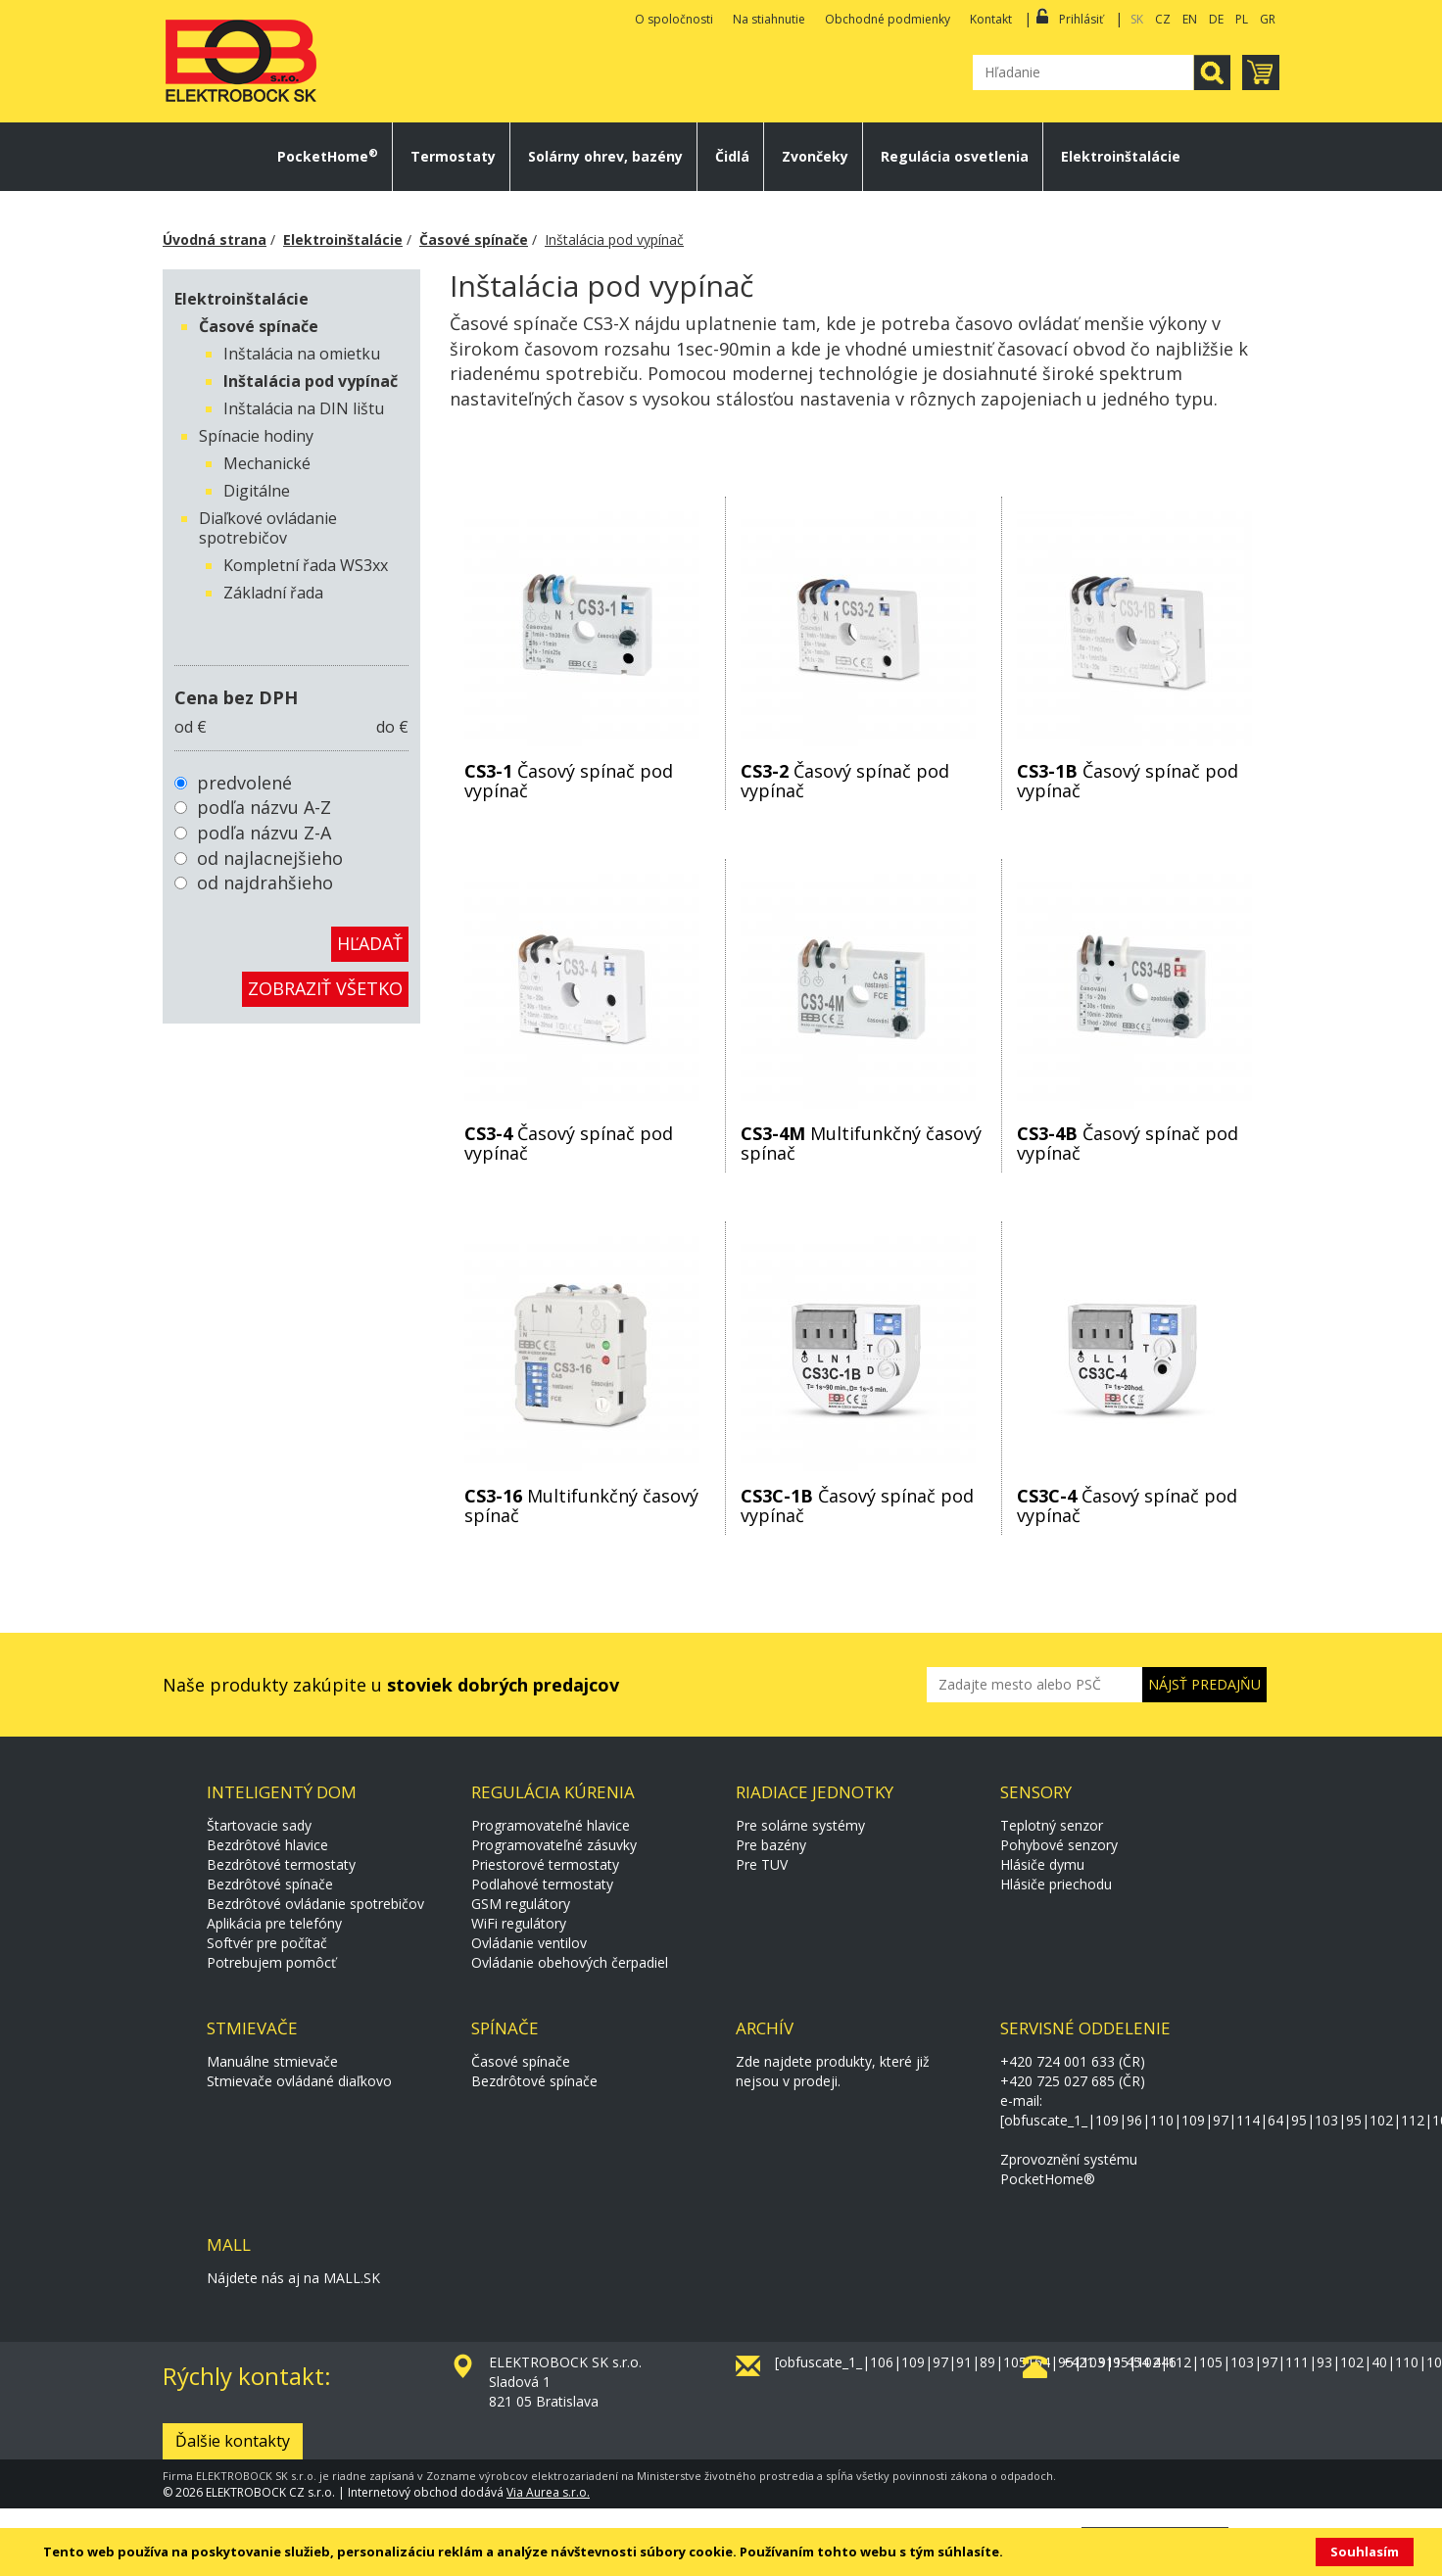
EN (1189, 19)
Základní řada (273, 592)
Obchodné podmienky (887, 19)
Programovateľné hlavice (550, 1825)
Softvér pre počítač (267, 1942)
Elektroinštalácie (1120, 157)
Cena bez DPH (236, 697)
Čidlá (732, 157)
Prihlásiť (1081, 19)
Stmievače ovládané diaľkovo (299, 2081)
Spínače (505, 2028)
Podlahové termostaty (542, 1884)
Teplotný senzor (1051, 1825)
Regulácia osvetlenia (955, 157)
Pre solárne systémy (800, 1825)
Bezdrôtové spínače (270, 1884)
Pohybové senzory (1059, 1845)
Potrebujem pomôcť (271, 1962)
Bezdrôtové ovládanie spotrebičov (315, 1903)
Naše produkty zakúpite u (391, 1684)
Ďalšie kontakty (232, 2441)
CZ (1163, 19)
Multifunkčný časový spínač (861, 1143)
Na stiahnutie (769, 19)
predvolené (244, 782)
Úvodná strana (214, 239)
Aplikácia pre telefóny (274, 1923)
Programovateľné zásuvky (554, 1845)
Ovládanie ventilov (529, 1942)
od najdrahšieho (265, 882)
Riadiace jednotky (814, 1792)
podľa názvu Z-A (264, 832)
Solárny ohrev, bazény (605, 157)
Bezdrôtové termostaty (281, 1864)
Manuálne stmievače (272, 2061)
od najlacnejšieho (270, 858)
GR (1267, 19)
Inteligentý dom (282, 1792)
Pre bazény (771, 1845)
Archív (764, 2028)
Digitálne (256, 490)
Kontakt (991, 19)
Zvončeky (815, 157)
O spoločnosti (674, 19)
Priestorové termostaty (545, 1864)
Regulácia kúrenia (553, 1792)
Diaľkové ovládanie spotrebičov (268, 528)
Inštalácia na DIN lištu (303, 408)
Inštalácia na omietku (301, 353)
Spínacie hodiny (256, 436)
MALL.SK (351, 2277)
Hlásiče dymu (1042, 1864)
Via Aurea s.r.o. (548, 2492)
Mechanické (267, 463)
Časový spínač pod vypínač (568, 780)
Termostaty (453, 157)
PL (1241, 19)
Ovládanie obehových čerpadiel (569, 1962)
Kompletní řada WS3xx (305, 565)
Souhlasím (1364, 2551)
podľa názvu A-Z (264, 807)
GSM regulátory (520, 1903)
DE (1216, 19)
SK (1136, 19)
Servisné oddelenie (1085, 2028)
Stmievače (252, 2028)
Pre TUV (762, 1864)
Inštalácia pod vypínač (614, 239)
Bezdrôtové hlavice (267, 1845)
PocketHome (327, 157)
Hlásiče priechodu (1056, 1884)
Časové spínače (473, 239)
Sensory (1036, 1792)
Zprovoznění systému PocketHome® (1068, 2169)
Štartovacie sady (259, 1825)
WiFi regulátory (518, 1923)
